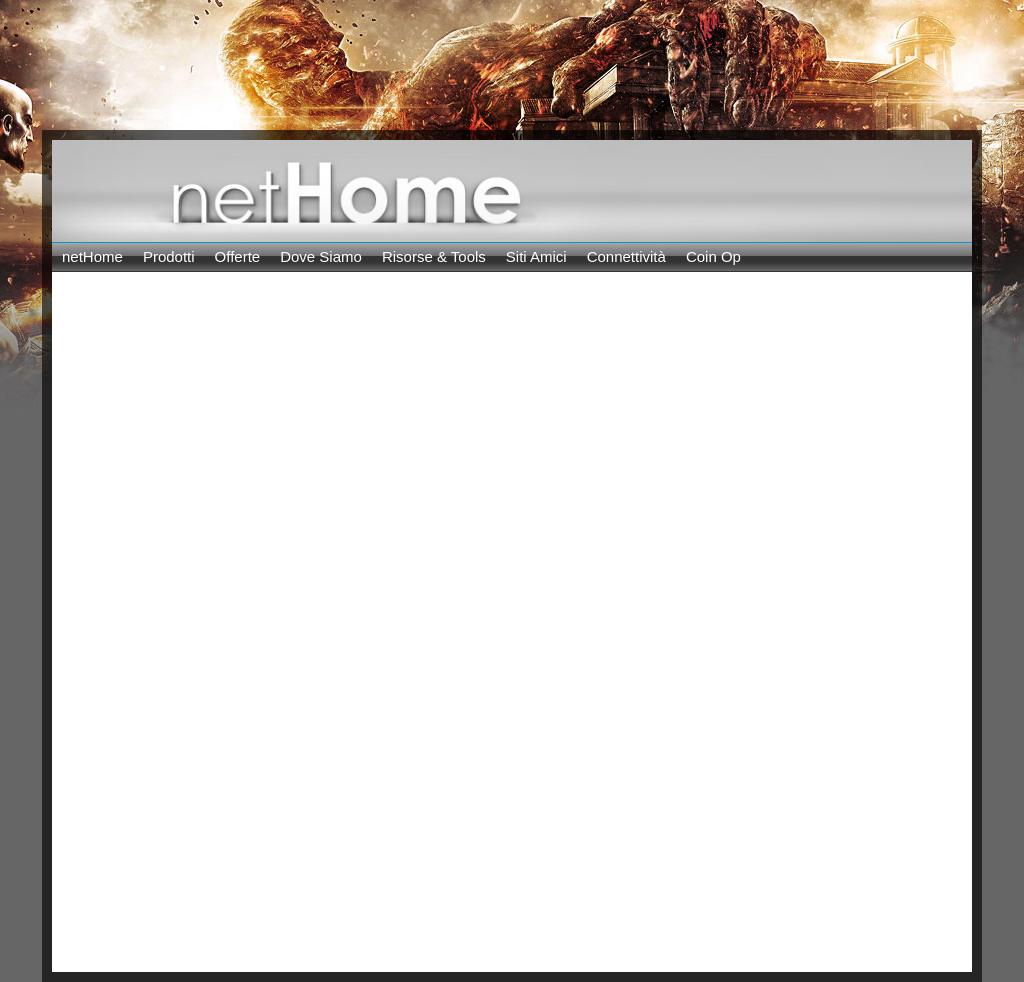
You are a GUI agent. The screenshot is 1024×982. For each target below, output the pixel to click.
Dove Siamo (321, 256)
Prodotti (169, 256)
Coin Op (713, 256)
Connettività (626, 256)
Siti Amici (536, 256)
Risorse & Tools (434, 256)
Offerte (238, 256)
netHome (92, 256)
